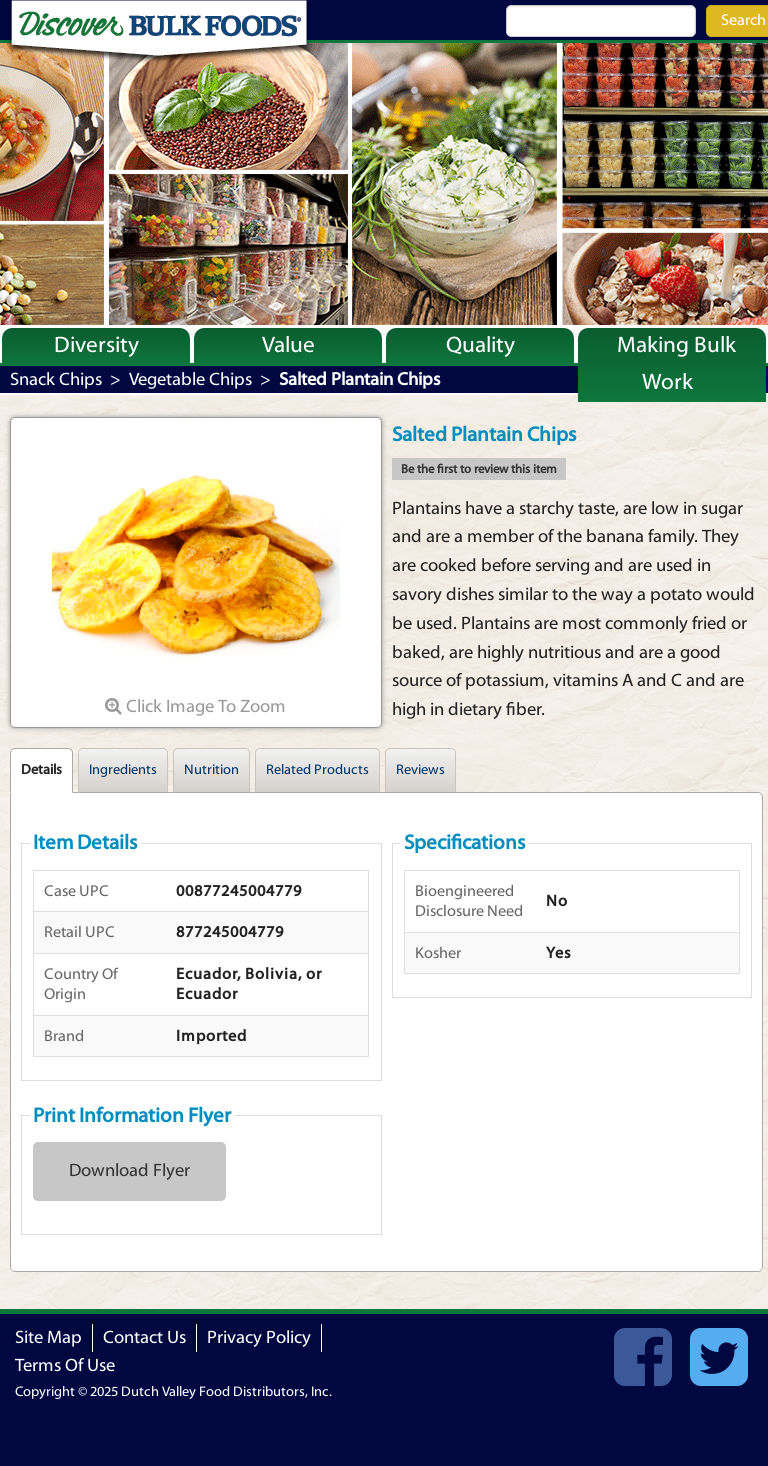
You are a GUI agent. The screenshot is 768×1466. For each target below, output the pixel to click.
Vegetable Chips (190, 379)
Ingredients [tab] (123, 770)
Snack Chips (56, 379)
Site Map (48, 1337)
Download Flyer (129, 1170)
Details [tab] (41, 770)
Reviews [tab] (420, 770)
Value (288, 345)
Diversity (96, 345)
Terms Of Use (65, 1365)
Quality (480, 345)
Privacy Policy (259, 1337)
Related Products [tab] (317, 770)
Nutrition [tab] (211, 770)
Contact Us (144, 1337)
